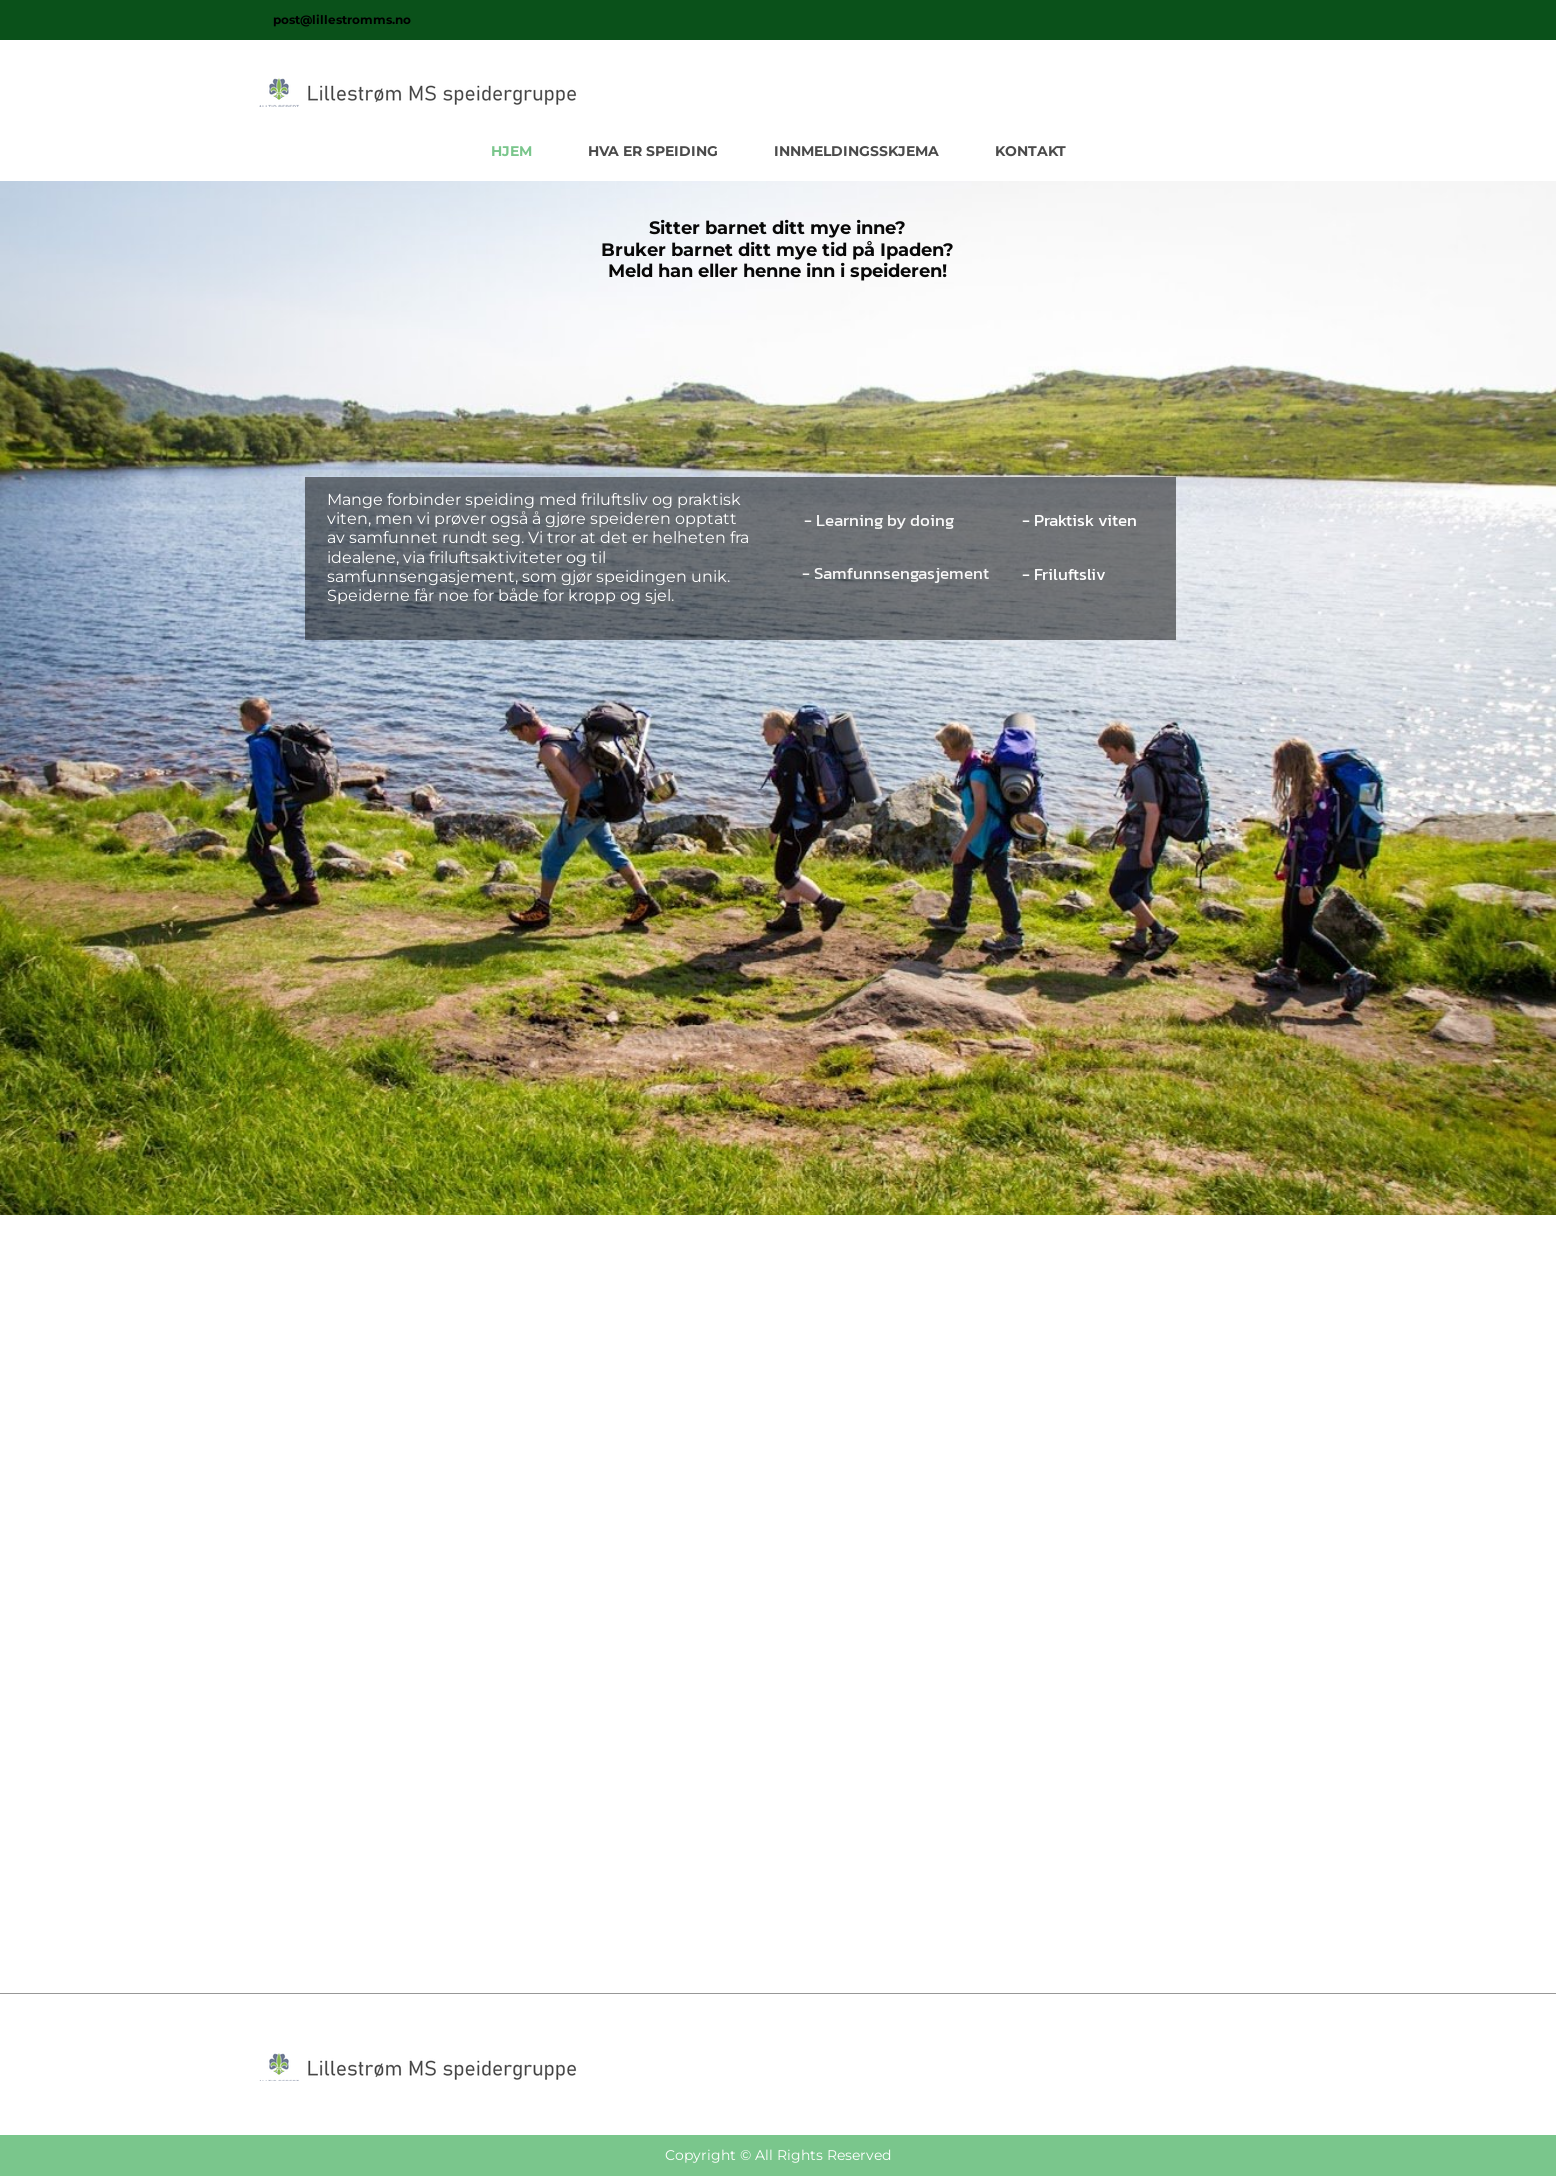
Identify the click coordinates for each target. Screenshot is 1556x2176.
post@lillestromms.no (342, 19)
